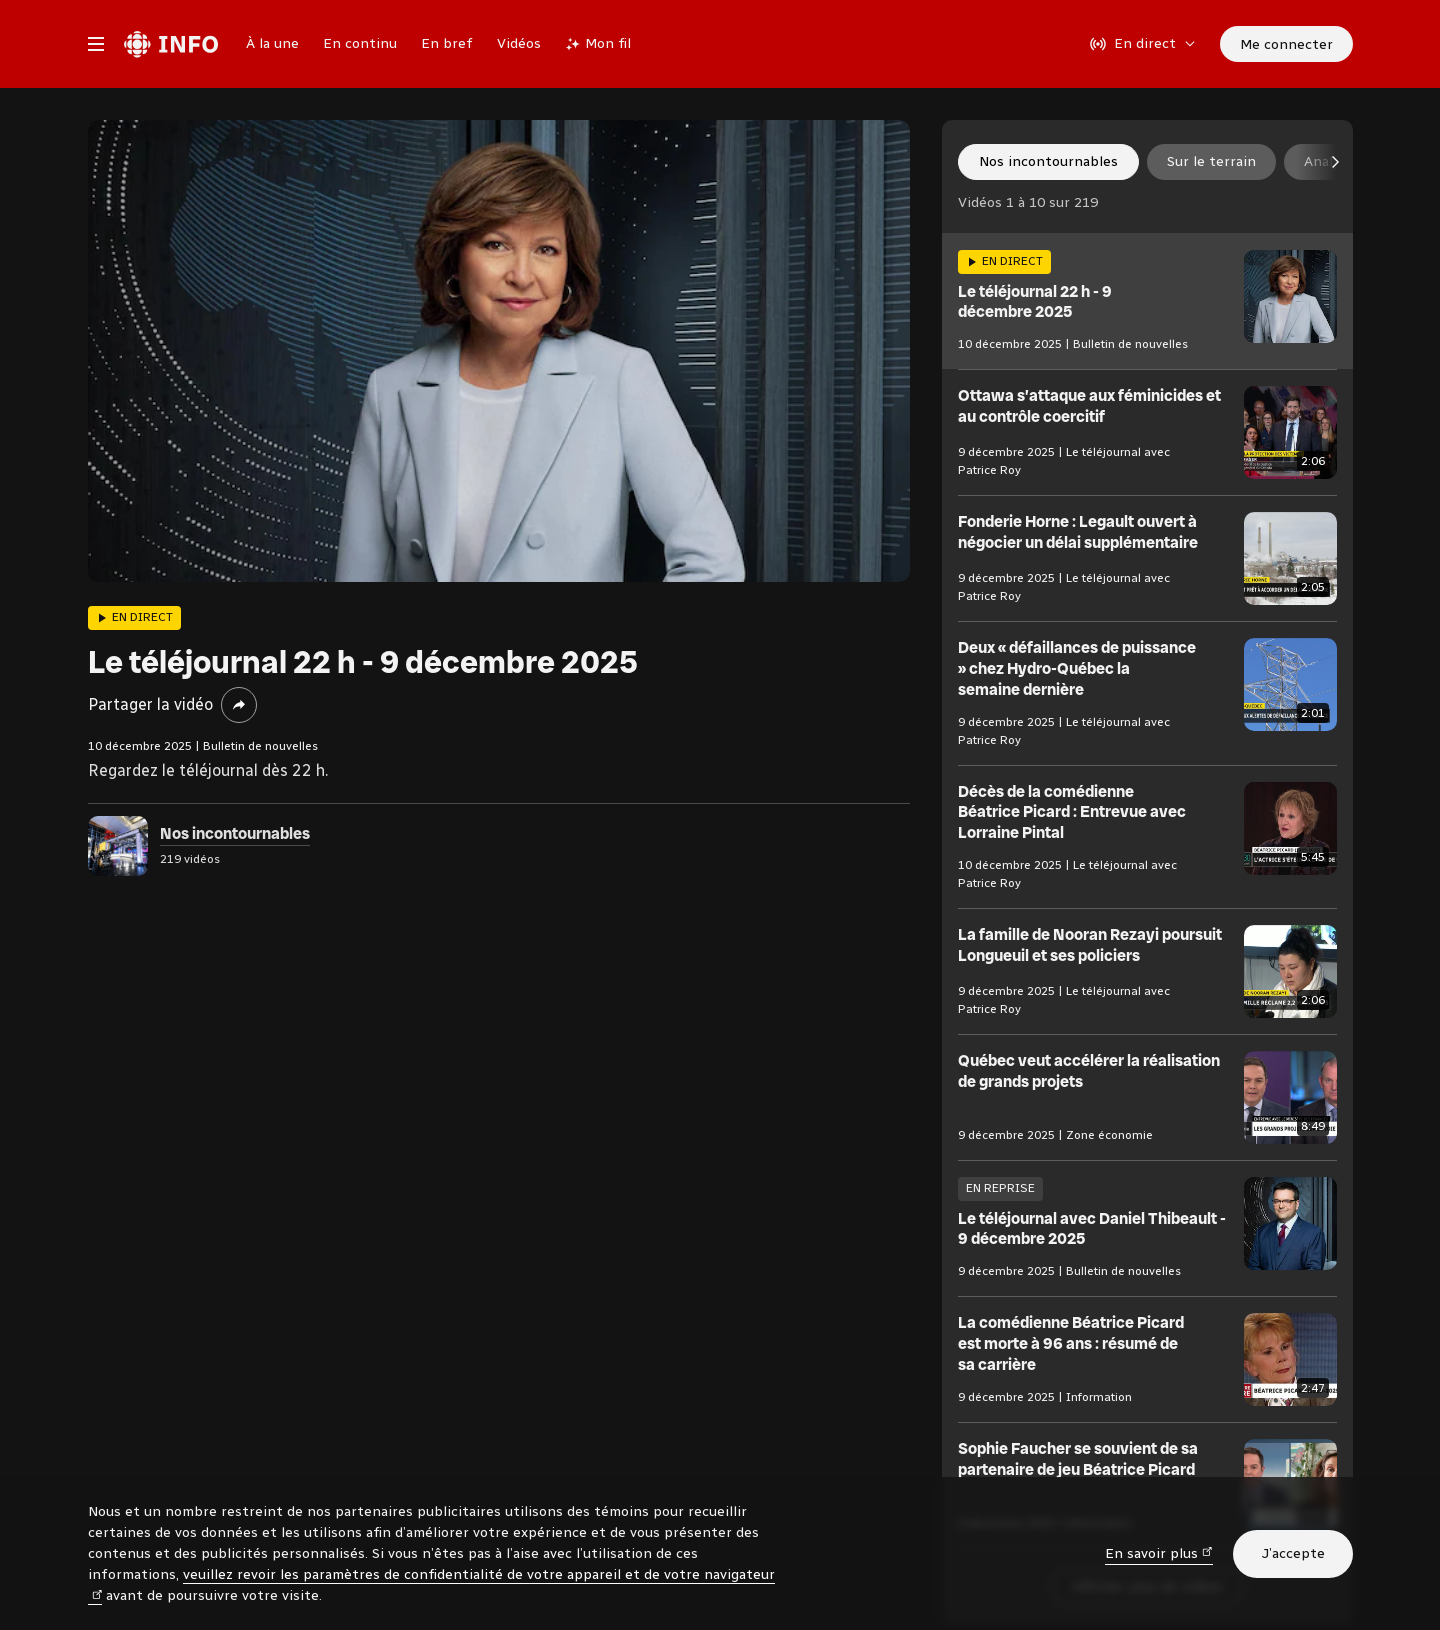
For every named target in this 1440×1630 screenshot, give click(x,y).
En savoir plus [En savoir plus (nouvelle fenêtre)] (1159, 1552)
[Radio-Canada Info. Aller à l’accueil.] (171, 44)
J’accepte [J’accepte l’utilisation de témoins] (1293, 1553)
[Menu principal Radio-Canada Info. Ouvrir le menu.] (96, 44)
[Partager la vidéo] (239, 705)
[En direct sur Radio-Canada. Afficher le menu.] (1143, 44)
